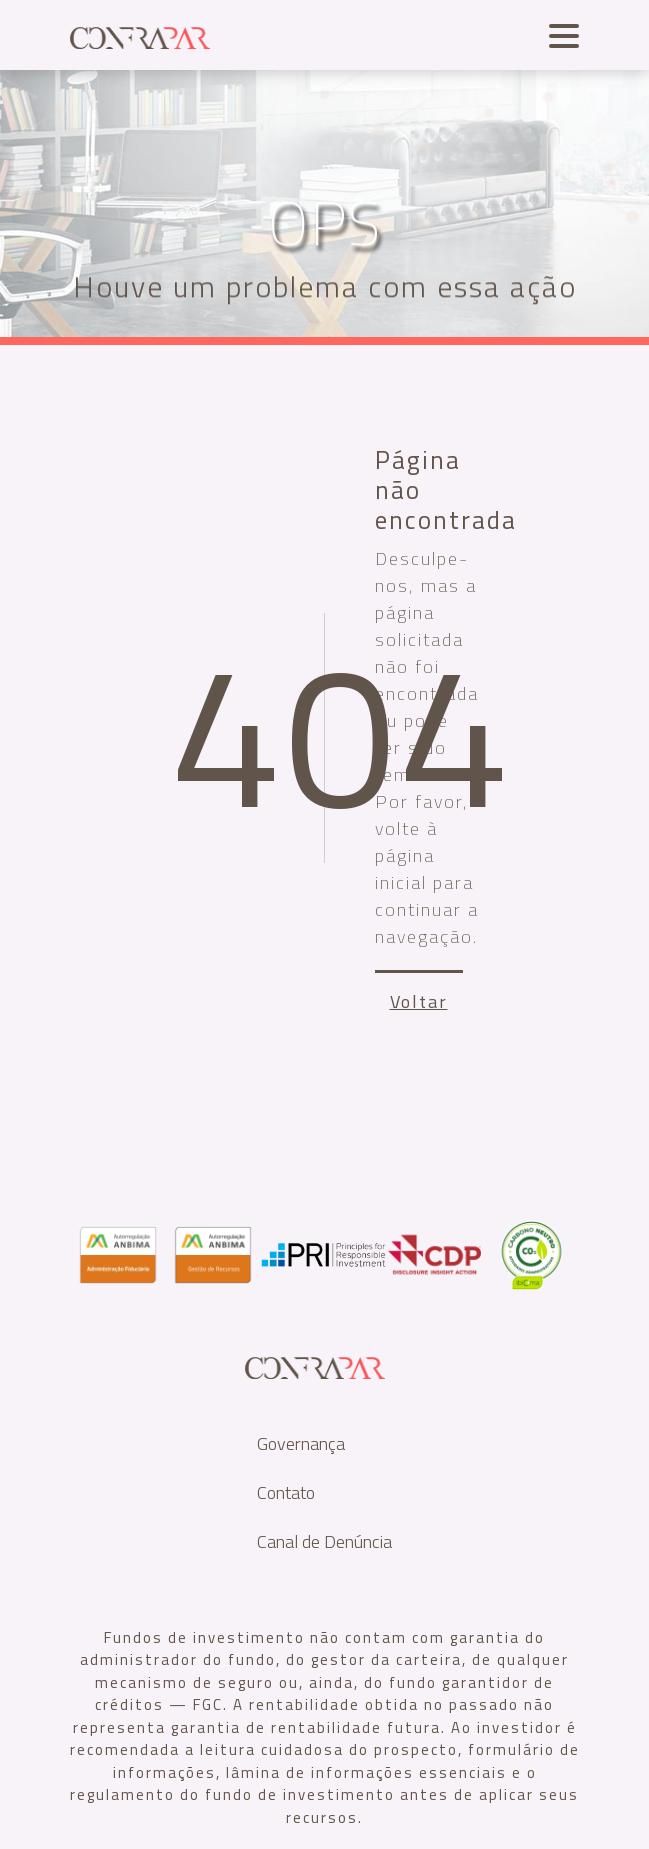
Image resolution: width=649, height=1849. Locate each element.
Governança (301, 1443)
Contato (286, 1492)
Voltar (419, 1001)
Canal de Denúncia (324, 1541)
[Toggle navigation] (559, 33)
